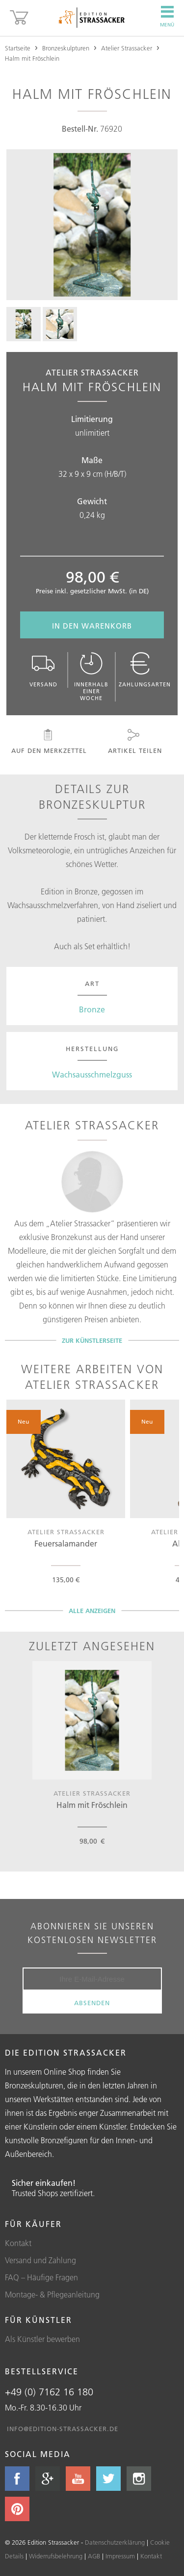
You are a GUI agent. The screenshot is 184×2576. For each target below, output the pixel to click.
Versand (43, 670)
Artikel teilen (134, 741)
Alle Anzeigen (92, 1611)
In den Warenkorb (92, 626)
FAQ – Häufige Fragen (41, 2277)
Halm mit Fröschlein (32, 58)
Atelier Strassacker (126, 48)
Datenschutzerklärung (115, 2542)
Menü (167, 16)
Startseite (17, 48)
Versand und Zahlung (40, 2260)
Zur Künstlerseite (92, 1340)
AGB (94, 2556)
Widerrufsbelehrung (55, 2556)
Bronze (92, 1009)
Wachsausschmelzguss (92, 1074)
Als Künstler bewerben (42, 2339)
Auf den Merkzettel (48, 741)
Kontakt (18, 2243)
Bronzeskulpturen (65, 48)
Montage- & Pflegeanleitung (52, 2294)
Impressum (120, 2556)
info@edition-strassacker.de (62, 2429)
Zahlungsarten (145, 670)
